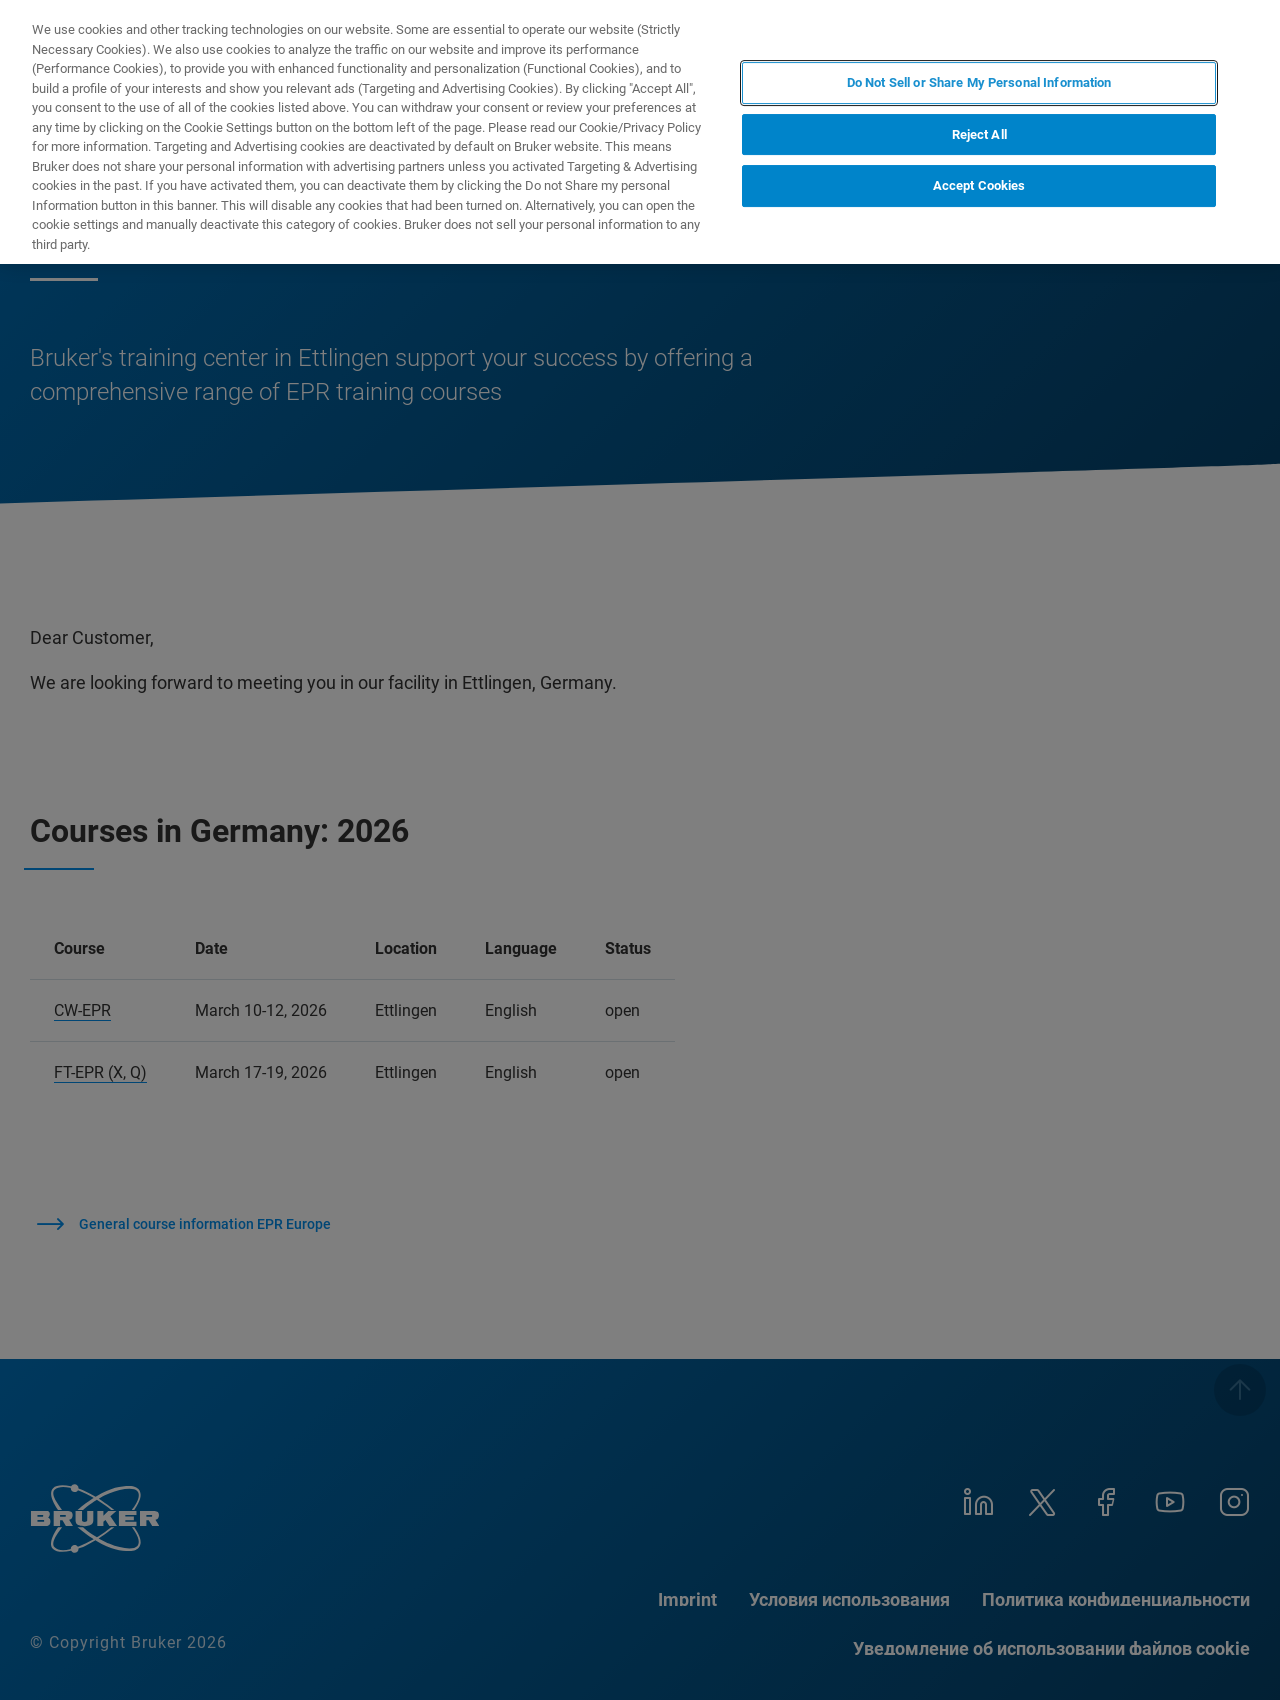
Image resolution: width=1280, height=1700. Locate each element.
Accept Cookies (979, 185)
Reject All (979, 134)
